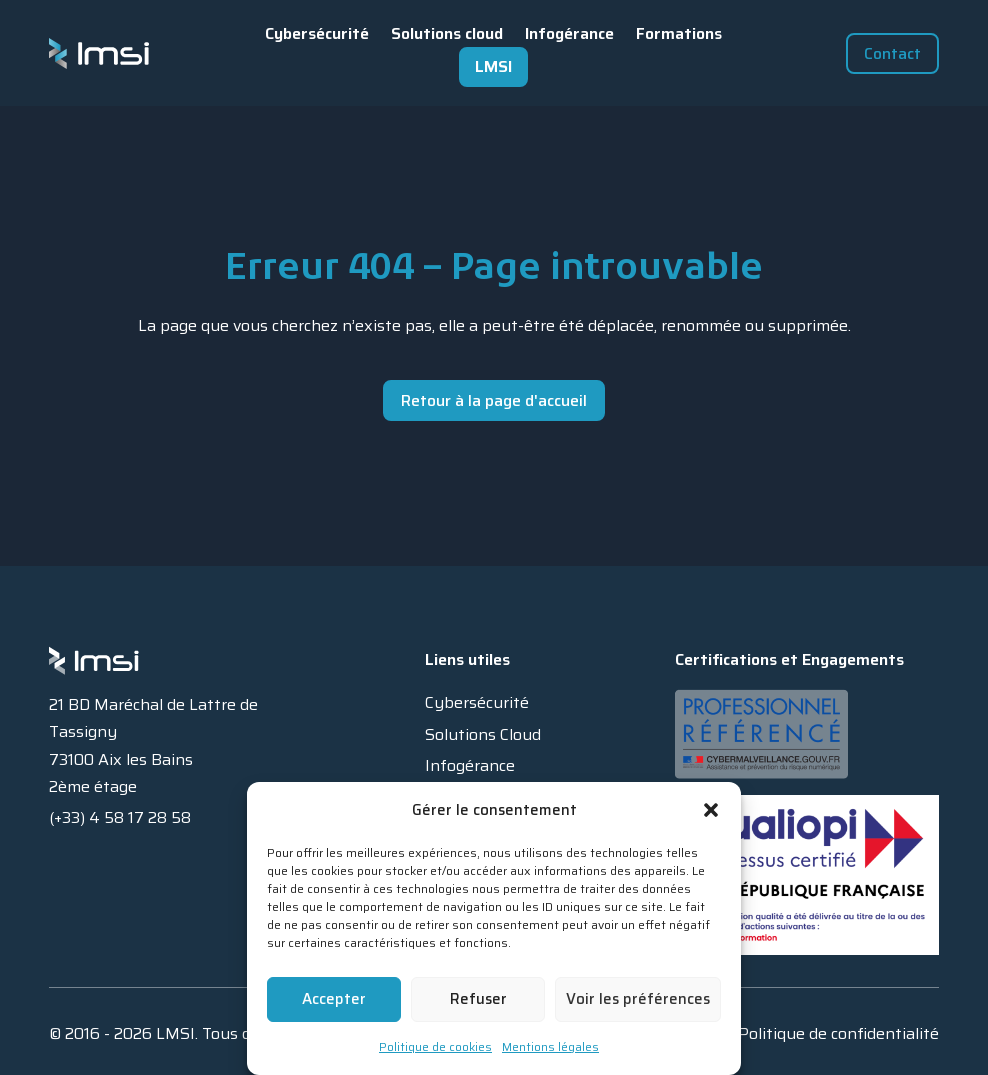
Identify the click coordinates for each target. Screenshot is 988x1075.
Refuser (478, 999)
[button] (711, 810)
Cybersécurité (317, 33)
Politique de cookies (435, 1046)
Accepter (334, 999)
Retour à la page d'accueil (494, 400)
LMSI (493, 66)
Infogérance (569, 33)
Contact (892, 53)
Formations (679, 33)
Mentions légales (550, 1046)
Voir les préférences (638, 999)
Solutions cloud (447, 33)
